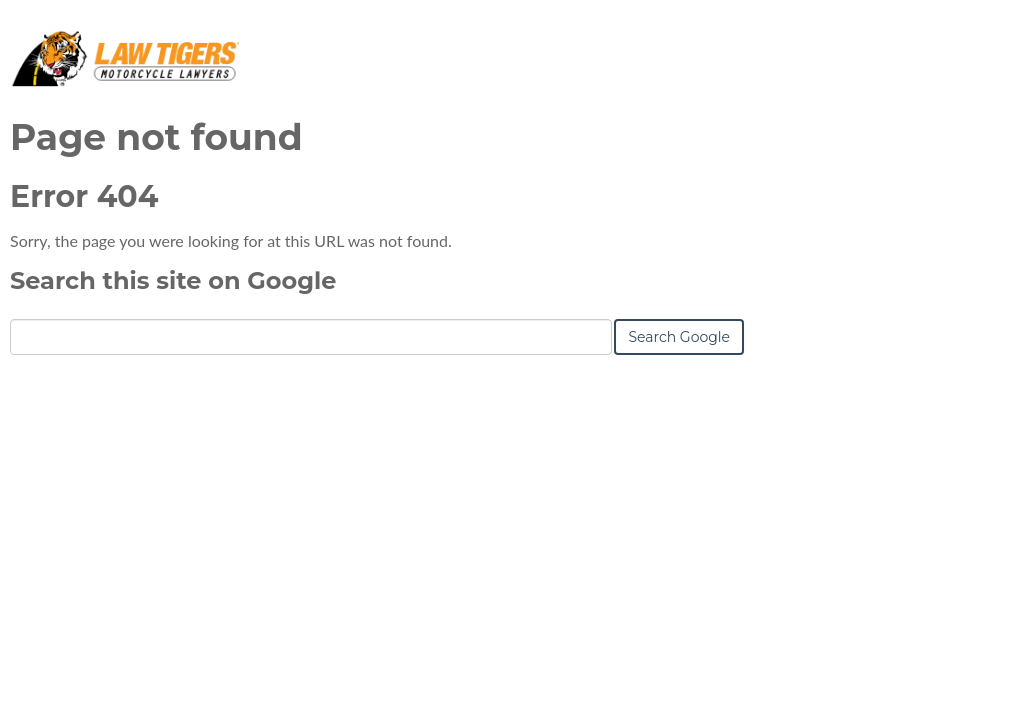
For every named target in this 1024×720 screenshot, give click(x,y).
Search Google (679, 337)
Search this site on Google (173, 280)
